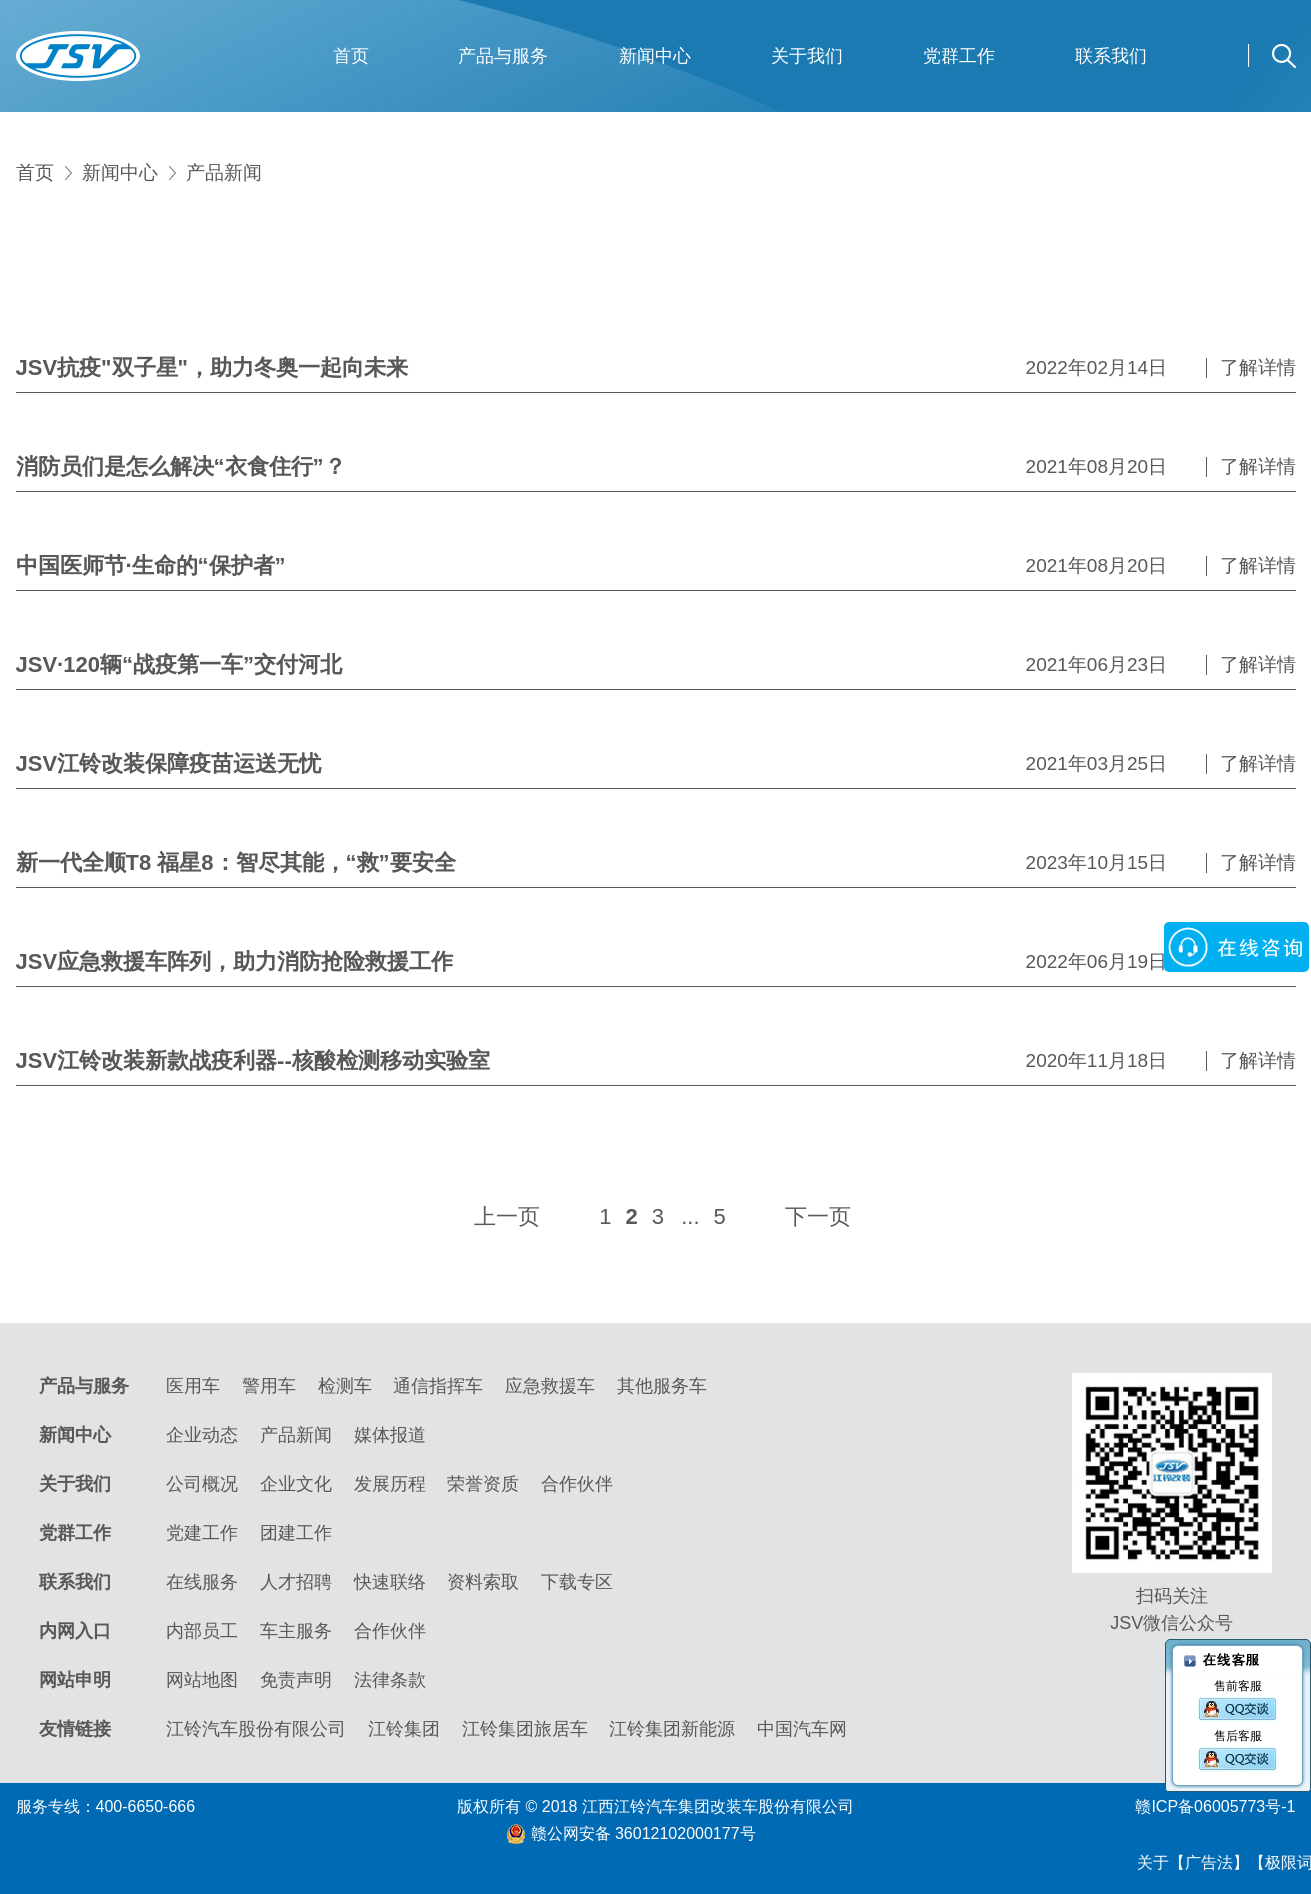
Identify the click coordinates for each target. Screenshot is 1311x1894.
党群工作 (959, 56)
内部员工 (202, 1631)
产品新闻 (224, 172)
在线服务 (202, 1582)
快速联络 (390, 1582)
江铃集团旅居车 (525, 1729)
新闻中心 (655, 56)
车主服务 (296, 1631)
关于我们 (807, 56)
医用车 (193, 1386)
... (690, 1216)
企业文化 (296, 1484)
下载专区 (577, 1582)
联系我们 (1111, 56)
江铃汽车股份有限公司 (256, 1729)
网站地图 (202, 1680)
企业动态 (202, 1435)
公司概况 (202, 1484)
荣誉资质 (483, 1484)
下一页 (818, 1216)
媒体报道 (390, 1435)
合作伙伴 (577, 1484)
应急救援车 (550, 1386)
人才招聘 (296, 1582)
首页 (351, 56)
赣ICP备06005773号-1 (1215, 1806)
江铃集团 (404, 1729)
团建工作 (296, 1533)
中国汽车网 (802, 1729)
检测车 (345, 1386)
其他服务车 (662, 1386)
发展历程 (390, 1484)
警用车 (269, 1386)
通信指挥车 (438, 1386)
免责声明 (296, 1680)
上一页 (507, 1216)
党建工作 (202, 1533)
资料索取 (483, 1582)
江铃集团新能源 (672, 1729)
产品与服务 (503, 56)
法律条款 (390, 1680)
